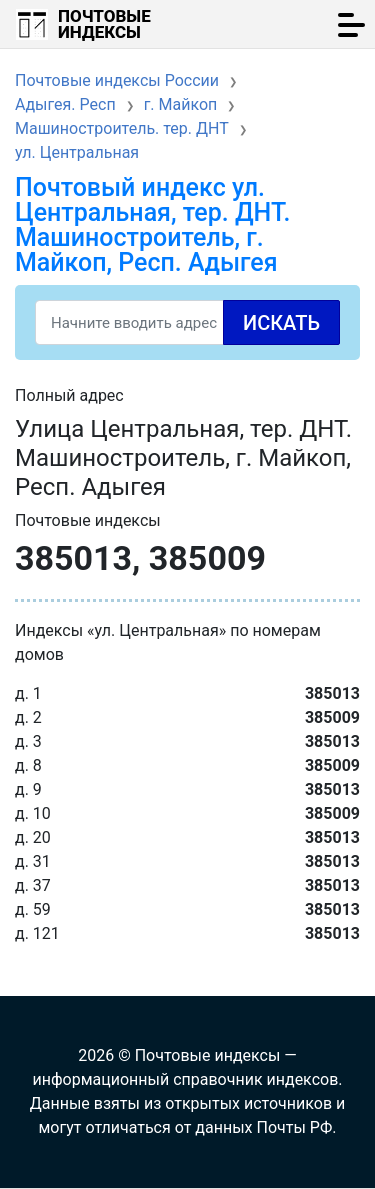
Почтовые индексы (104, 24)
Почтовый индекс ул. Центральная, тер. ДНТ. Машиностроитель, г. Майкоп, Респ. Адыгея (152, 225)
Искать (281, 323)
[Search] (187, 322)
